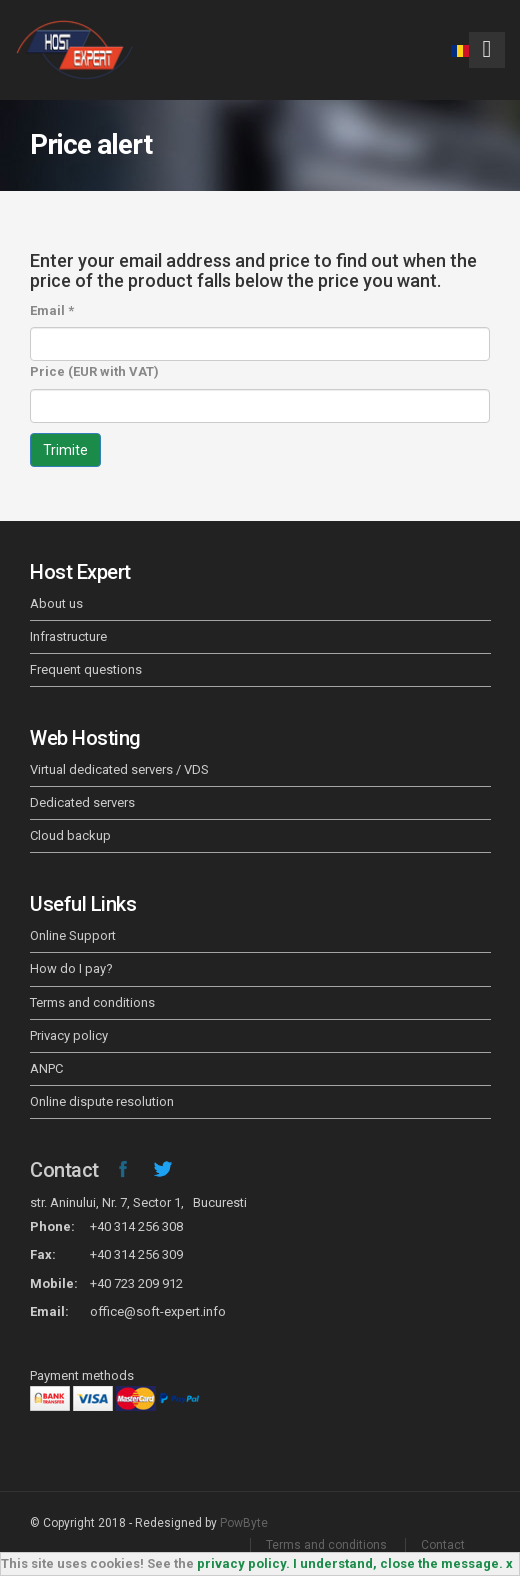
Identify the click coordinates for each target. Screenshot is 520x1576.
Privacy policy (69, 1035)
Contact (64, 1170)
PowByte (244, 1523)
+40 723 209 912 (136, 1283)
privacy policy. (243, 1563)
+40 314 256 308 (136, 1226)
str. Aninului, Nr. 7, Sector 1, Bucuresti (138, 1202)
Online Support (73, 935)
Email (52, 310)
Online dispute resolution (102, 1101)
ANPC (46, 1068)
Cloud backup (70, 835)
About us (56, 603)
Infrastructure (68, 636)
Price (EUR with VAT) (94, 371)
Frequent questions (86, 669)
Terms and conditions (92, 1002)
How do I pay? (71, 968)
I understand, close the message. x (403, 1563)
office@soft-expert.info (158, 1311)
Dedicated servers (82, 802)
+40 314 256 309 (136, 1254)
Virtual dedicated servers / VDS (119, 769)
